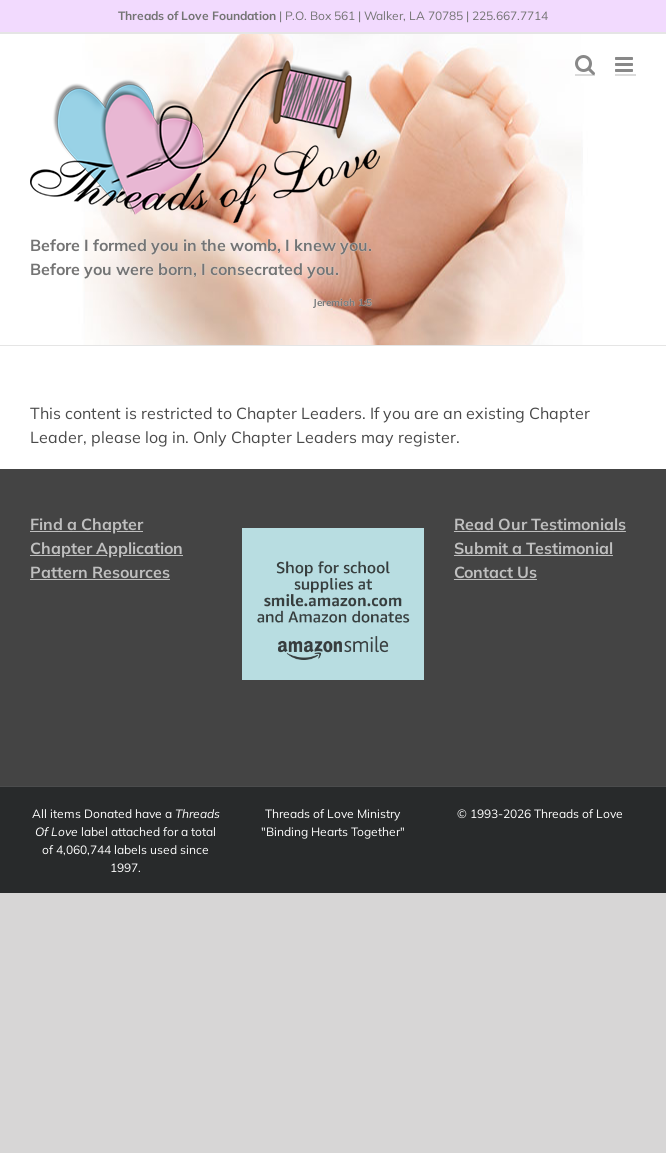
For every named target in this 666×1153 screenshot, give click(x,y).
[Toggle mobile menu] (625, 64)
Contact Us (495, 572)
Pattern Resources (100, 572)
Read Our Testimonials (540, 524)
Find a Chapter (86, 524)
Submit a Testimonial (533, 548)
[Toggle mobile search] (585, 64)
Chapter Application (106, 548)
